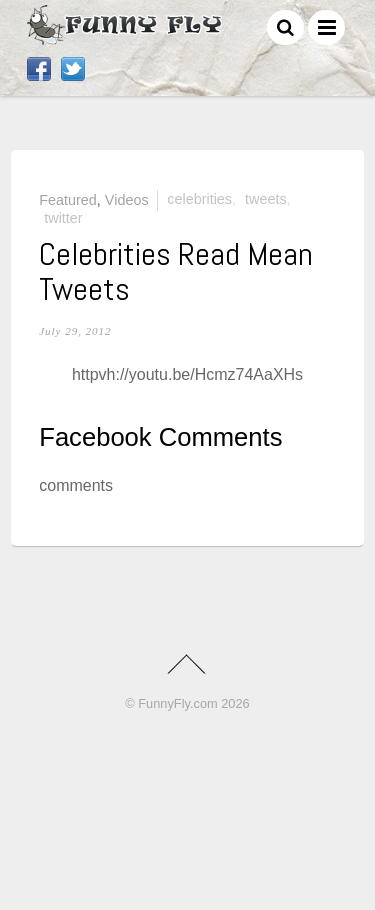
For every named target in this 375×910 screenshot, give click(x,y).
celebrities (199, 199)
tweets (266, 199)
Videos (127, 199)
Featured (68, 199)
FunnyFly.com (177, 703)
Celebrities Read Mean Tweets (176, 271)
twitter (63, 218)
